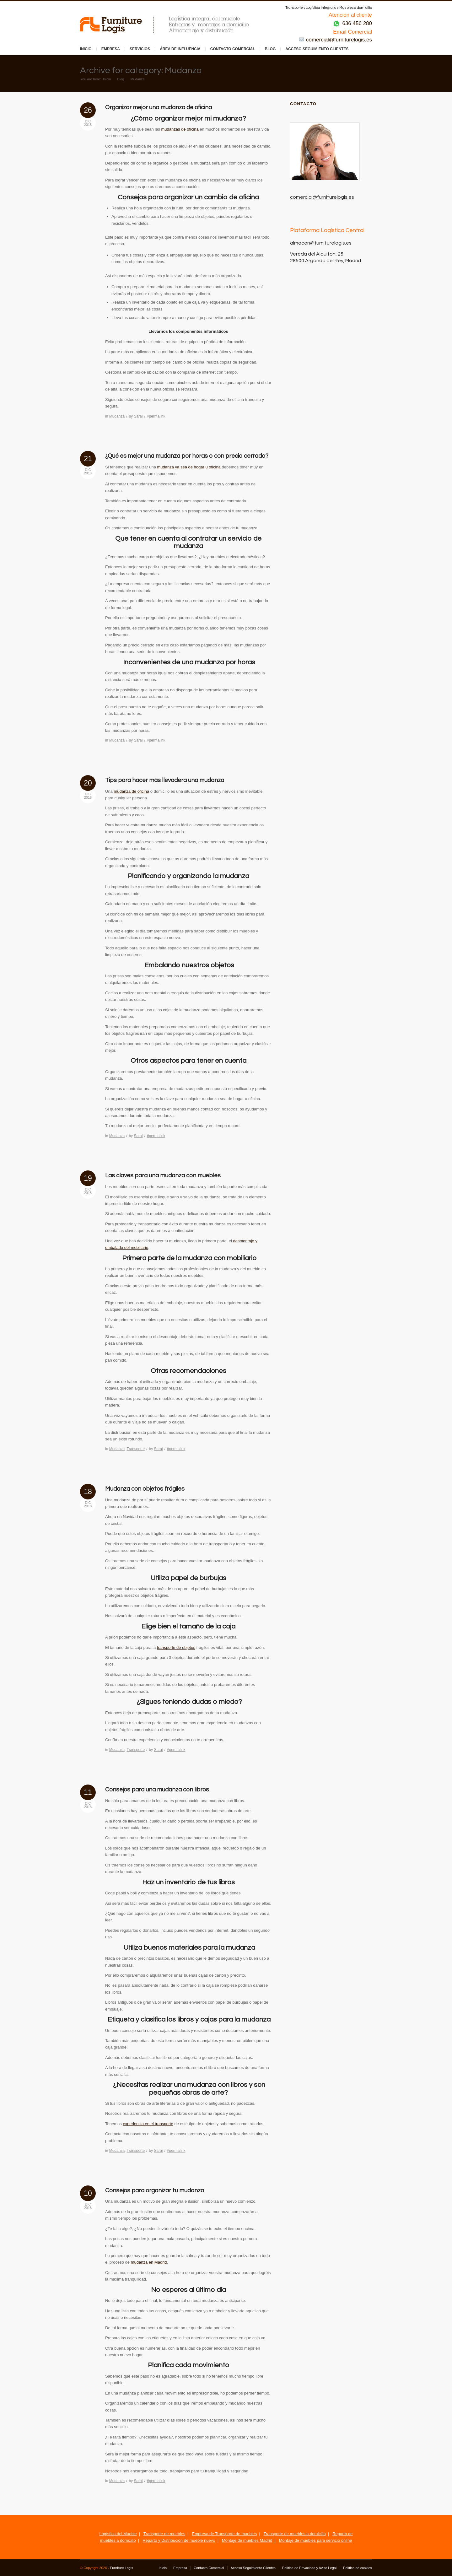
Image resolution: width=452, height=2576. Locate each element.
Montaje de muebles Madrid (247, 2540)
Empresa (110, 49)
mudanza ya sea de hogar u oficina (188, 467)
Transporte (136, 1449)
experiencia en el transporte (148, 2123)
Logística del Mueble (118, 2533)
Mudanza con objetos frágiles (145, 1489)
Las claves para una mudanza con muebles (163, 1175)
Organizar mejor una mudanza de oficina (158, 107)
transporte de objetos (176, 1647)
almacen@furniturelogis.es (321, 243)
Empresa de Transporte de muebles (224, 2533)
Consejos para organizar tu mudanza (154, 2190)
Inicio (86, 49)
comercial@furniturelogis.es (335, 40)
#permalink (156, 416)
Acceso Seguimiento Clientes (316, 49)
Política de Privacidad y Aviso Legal (309, 2568)
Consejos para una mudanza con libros (157, 1789)
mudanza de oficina (131, 791)
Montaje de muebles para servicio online (315, 2540)
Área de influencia (180, 49)
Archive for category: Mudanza (141, 70)
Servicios (140, 49)
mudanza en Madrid (148, 2262)
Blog (270, 49)
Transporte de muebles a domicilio (294, 2533)
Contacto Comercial (232, 49)
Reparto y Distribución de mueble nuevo (179, 2540)
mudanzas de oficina (179, 129)
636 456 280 (352, 23)
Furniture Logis (121, 2568)
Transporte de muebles (164, 2533)
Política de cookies (357, 2568)
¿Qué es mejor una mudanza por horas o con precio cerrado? (186, 456)
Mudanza (117, 416)
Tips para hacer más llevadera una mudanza (164, 780)
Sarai (138, 416)
